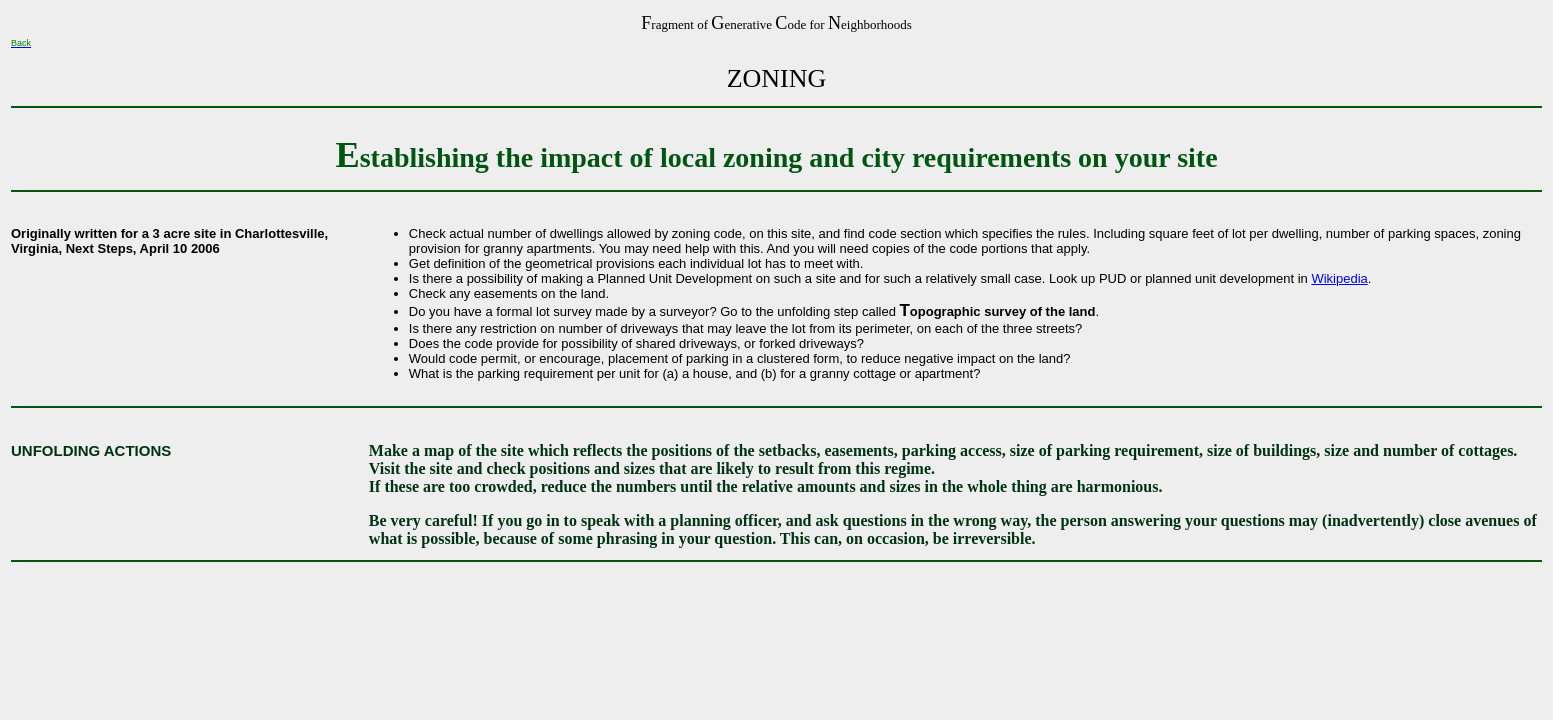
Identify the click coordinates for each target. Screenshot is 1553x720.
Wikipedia (1339, 278)
